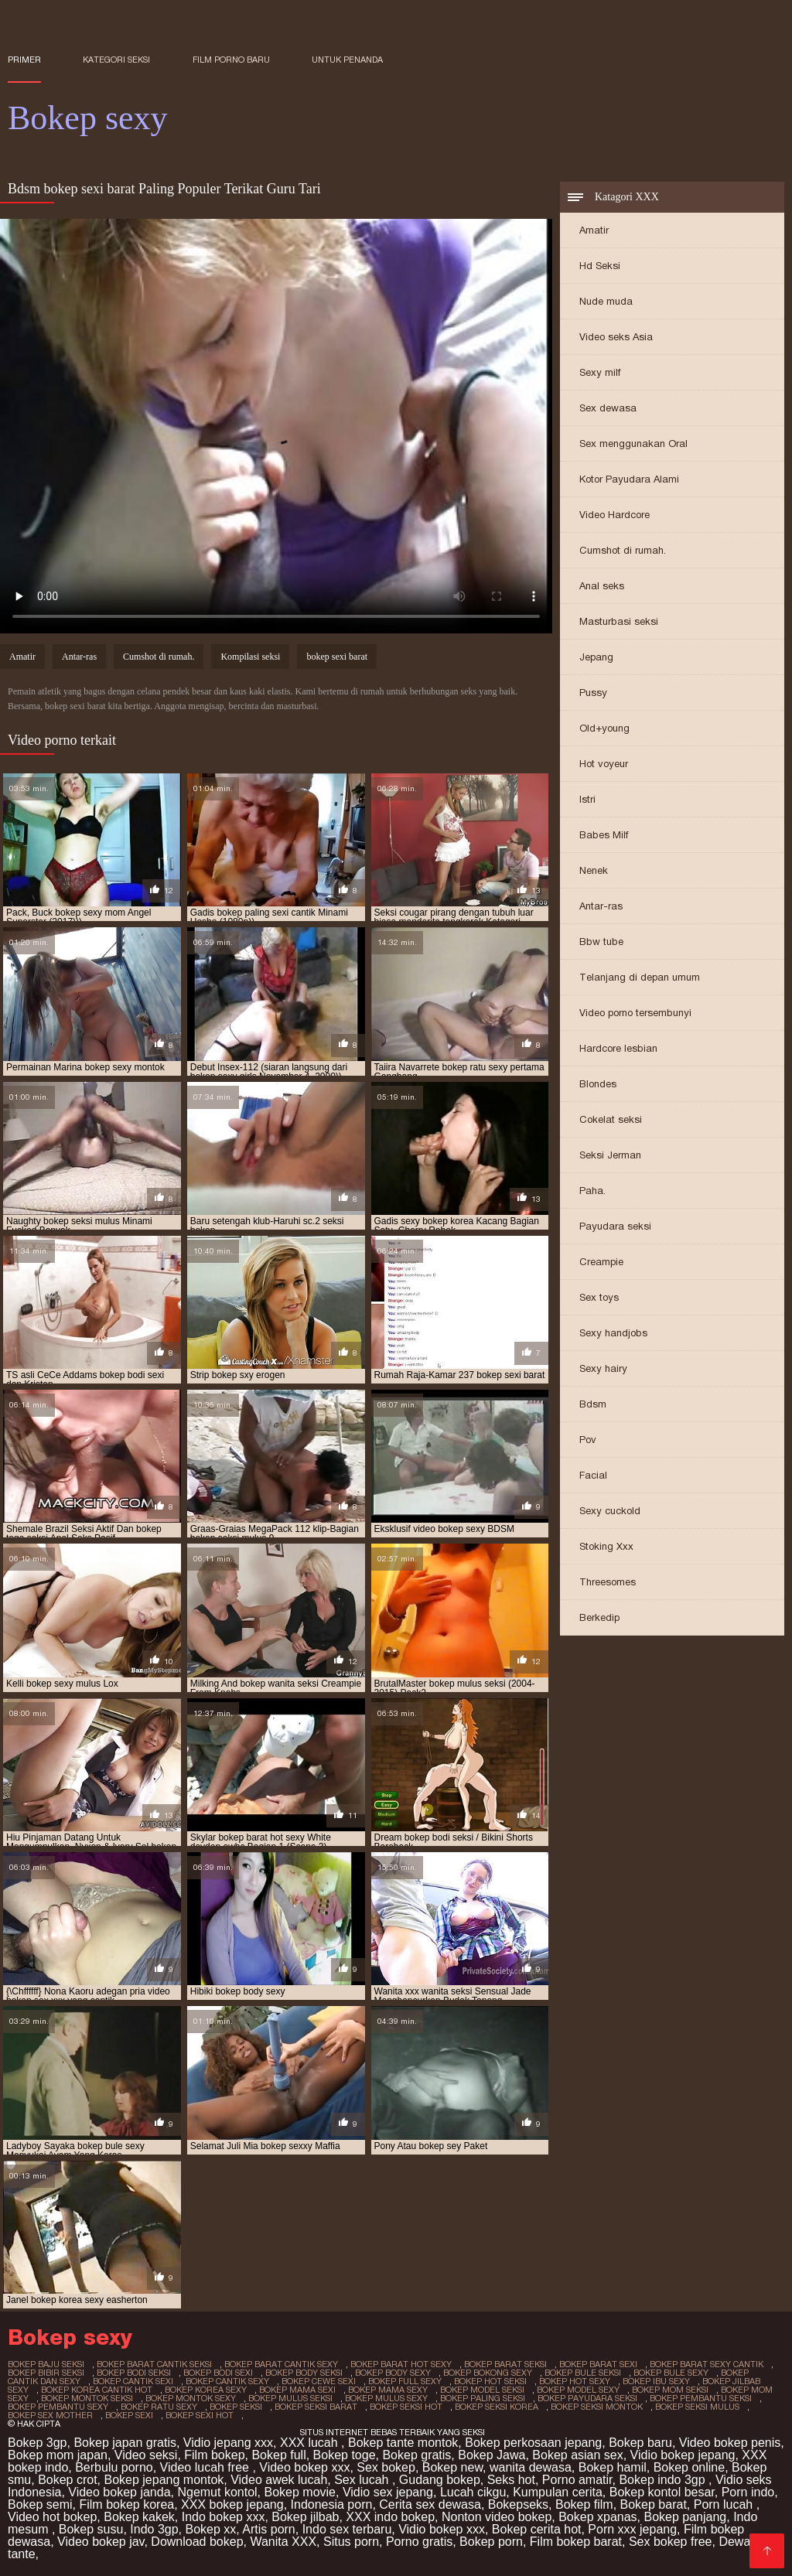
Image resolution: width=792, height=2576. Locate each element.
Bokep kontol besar (662, 2492)
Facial (593, 1475)
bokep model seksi (482, 2389)
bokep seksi (236, 2406)
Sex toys (599, 1297)
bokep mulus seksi (290, 2398)
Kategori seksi (116, 59)
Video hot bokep (52, 2516)
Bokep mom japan (58, 2455)
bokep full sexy (405, 2381)
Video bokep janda (119, 2492)
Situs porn (351, 2541)
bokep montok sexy (190, 2398)
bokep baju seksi (46, 2364)
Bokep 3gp (37, 2442)
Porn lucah (725, 2504)
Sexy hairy (603, 1368)
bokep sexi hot (200, 2415)
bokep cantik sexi (133, 2381)
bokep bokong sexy (487, 2372)
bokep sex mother (50, 2415)
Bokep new (452, 2467)
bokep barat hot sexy (401, 2364)
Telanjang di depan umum (639, 977)
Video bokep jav (100, 2541)
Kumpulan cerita (558, 2492)
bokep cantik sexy (227, 2381)
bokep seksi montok (597, 2406)
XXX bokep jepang (232, 2504)
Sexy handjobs (613, 1333)
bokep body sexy (393, 2372)
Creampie (601, 1262)
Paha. (592, 1190)
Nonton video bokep (496, 2516)
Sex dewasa (608, 408)
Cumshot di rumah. (622, 550)
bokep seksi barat (316, 2406)
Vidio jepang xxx (228, 2442)
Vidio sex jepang (388, 2492)
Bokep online (689, 2467)
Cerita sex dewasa (430, 2504)
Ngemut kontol (217, 2492)
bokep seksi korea (496, 2406)
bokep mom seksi (670, 2389)
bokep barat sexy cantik (706, 2364)
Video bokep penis (729, 2442)
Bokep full (278, 2455)
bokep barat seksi (505, 2364)
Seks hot (511, 2479)
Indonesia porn (332, 2504)
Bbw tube (601, 941)
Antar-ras (601, 906)
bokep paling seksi (482, 2398)
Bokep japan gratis (124, 2442)
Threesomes (607, 1582)
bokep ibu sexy (656, 2381)
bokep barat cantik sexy (281, 2364)
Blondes (597, 1084)
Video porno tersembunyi (635, 1012)
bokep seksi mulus (697, 2406)
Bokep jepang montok (164, 2479)
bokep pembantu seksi (701, 2398)
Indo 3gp (154, 2529)
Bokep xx (210, 2529)
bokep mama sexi (297, 2389)
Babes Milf (603, 835)
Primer (24, 59)
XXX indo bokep (390, 2516)
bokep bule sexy (670, 2372)
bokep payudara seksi (587, 2398)
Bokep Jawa (491, 2455)
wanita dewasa (531, 2467)
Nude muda (606, 301)
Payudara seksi (615, 1226)
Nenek (593, 870)
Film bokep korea (126, 2504)
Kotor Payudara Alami (629, 479)
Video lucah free (206, 2467)
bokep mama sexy (388, 2389)
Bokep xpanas (597, 2516)
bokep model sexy (578, 2389)
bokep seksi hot (406, 2406)
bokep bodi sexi (218, 2372)
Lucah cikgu (473, 2492)
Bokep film (584, 2504)
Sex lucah (363, 2479)
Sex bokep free (670, 2541)
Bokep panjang (685, 2516)
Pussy (593, 692)
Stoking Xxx (606, 1546)
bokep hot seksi (490, 2381)
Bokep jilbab (305, 2516)
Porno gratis (419, 2541)
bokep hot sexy (574, 2381)
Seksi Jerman (610, 1155)
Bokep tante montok (403, 2442)
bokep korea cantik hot (96, 2389)
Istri (587, 799)
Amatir (594, 230)
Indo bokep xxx (223, 2516)
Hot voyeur (603, 763)
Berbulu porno (114, 2467)
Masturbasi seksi (618, 621)
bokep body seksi (304, 2372)
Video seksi (146, 2455)
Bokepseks (518, 2504)
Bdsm (592, 1404)
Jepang (596, 657)
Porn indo (748, 2492)
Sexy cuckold (609, 1511)
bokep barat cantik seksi (154, 2364)
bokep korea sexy (206, 2389)
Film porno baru (231, 59)
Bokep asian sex (577, 2455)
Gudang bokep (439, 2479)
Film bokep (214, 2455)
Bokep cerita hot (537, 2529)
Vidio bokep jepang (683, 2455)
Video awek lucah (278, 2479)
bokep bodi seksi (134, 2372)
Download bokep (197, 2541)
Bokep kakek (139, 2516)
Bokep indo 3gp (663, 2479)
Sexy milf (599, 372)
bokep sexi (129, 2415)
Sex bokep (386, 2467)
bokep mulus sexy (386, 2398)
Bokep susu (91, 2529)
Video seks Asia (616, 337)
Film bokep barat (576, 2541)
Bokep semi (40, 2504)
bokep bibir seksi (46, 2372)
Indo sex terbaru (347, 2529)
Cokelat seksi (610, 1119)
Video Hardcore (614, 514)
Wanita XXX (283, 2541)
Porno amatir (577, 2479)
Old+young (604, 728)
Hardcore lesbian (618, 1048)
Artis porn (268, 2529)
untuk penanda (347, 59)
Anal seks (601, 586)
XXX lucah (310, 2442)
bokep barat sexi (598, 2364)
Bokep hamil (613, 2467)
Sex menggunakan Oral (633, 443)
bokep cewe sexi (319, 2381)
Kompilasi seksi (250, 656)
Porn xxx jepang (632, 2529)
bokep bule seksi (582, 2372)
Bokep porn (491, 2541)
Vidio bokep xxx (441, 2529)
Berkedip (599, 1617)
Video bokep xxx (304, 2467)
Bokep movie (300, 2492)
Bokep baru (640, 2442)
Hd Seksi (599, 265)
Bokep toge (344, 2455)
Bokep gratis (416, 2455)
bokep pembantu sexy (58, 2406)
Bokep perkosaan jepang (533, 2442)
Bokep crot (67, 2479)
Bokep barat (653, 2504)
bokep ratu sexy (159, 2406)
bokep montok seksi (87, 2398)
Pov (587, 1439)
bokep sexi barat (336, 656)
